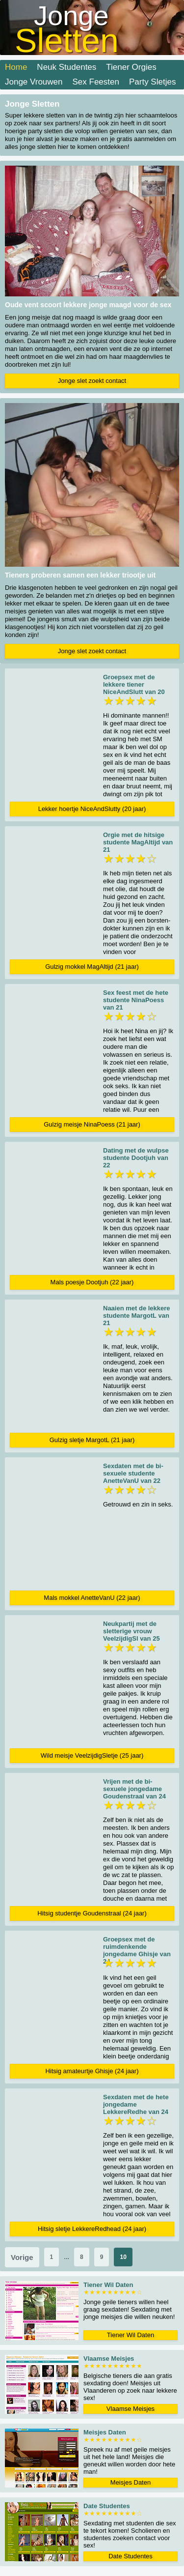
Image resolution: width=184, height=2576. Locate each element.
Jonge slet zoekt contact (92, 380)
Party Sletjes (152, 82)
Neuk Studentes (66, 67)
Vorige (22, 2257)
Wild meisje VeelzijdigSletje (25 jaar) (92, 1755)
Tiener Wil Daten (130, 2335)
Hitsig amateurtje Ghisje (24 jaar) (91, 2071)
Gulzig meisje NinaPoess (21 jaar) (92, 1124)
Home (16, 67)
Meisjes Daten (130, 2482)
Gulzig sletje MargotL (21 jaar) (92, 1440)
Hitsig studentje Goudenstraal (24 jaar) (92, 1913)
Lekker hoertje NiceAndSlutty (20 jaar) (92, 808)
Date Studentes (130, 2556)
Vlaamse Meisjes (130, 2408)
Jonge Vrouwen (34, 82)
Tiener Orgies (131, 67)
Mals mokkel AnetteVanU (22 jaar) (92, 1597)
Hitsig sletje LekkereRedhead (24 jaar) (92, 2228)
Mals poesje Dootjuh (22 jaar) (92, 1282)
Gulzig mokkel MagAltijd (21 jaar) (92, 966)
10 (123, 2257)
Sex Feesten (96, 82)
